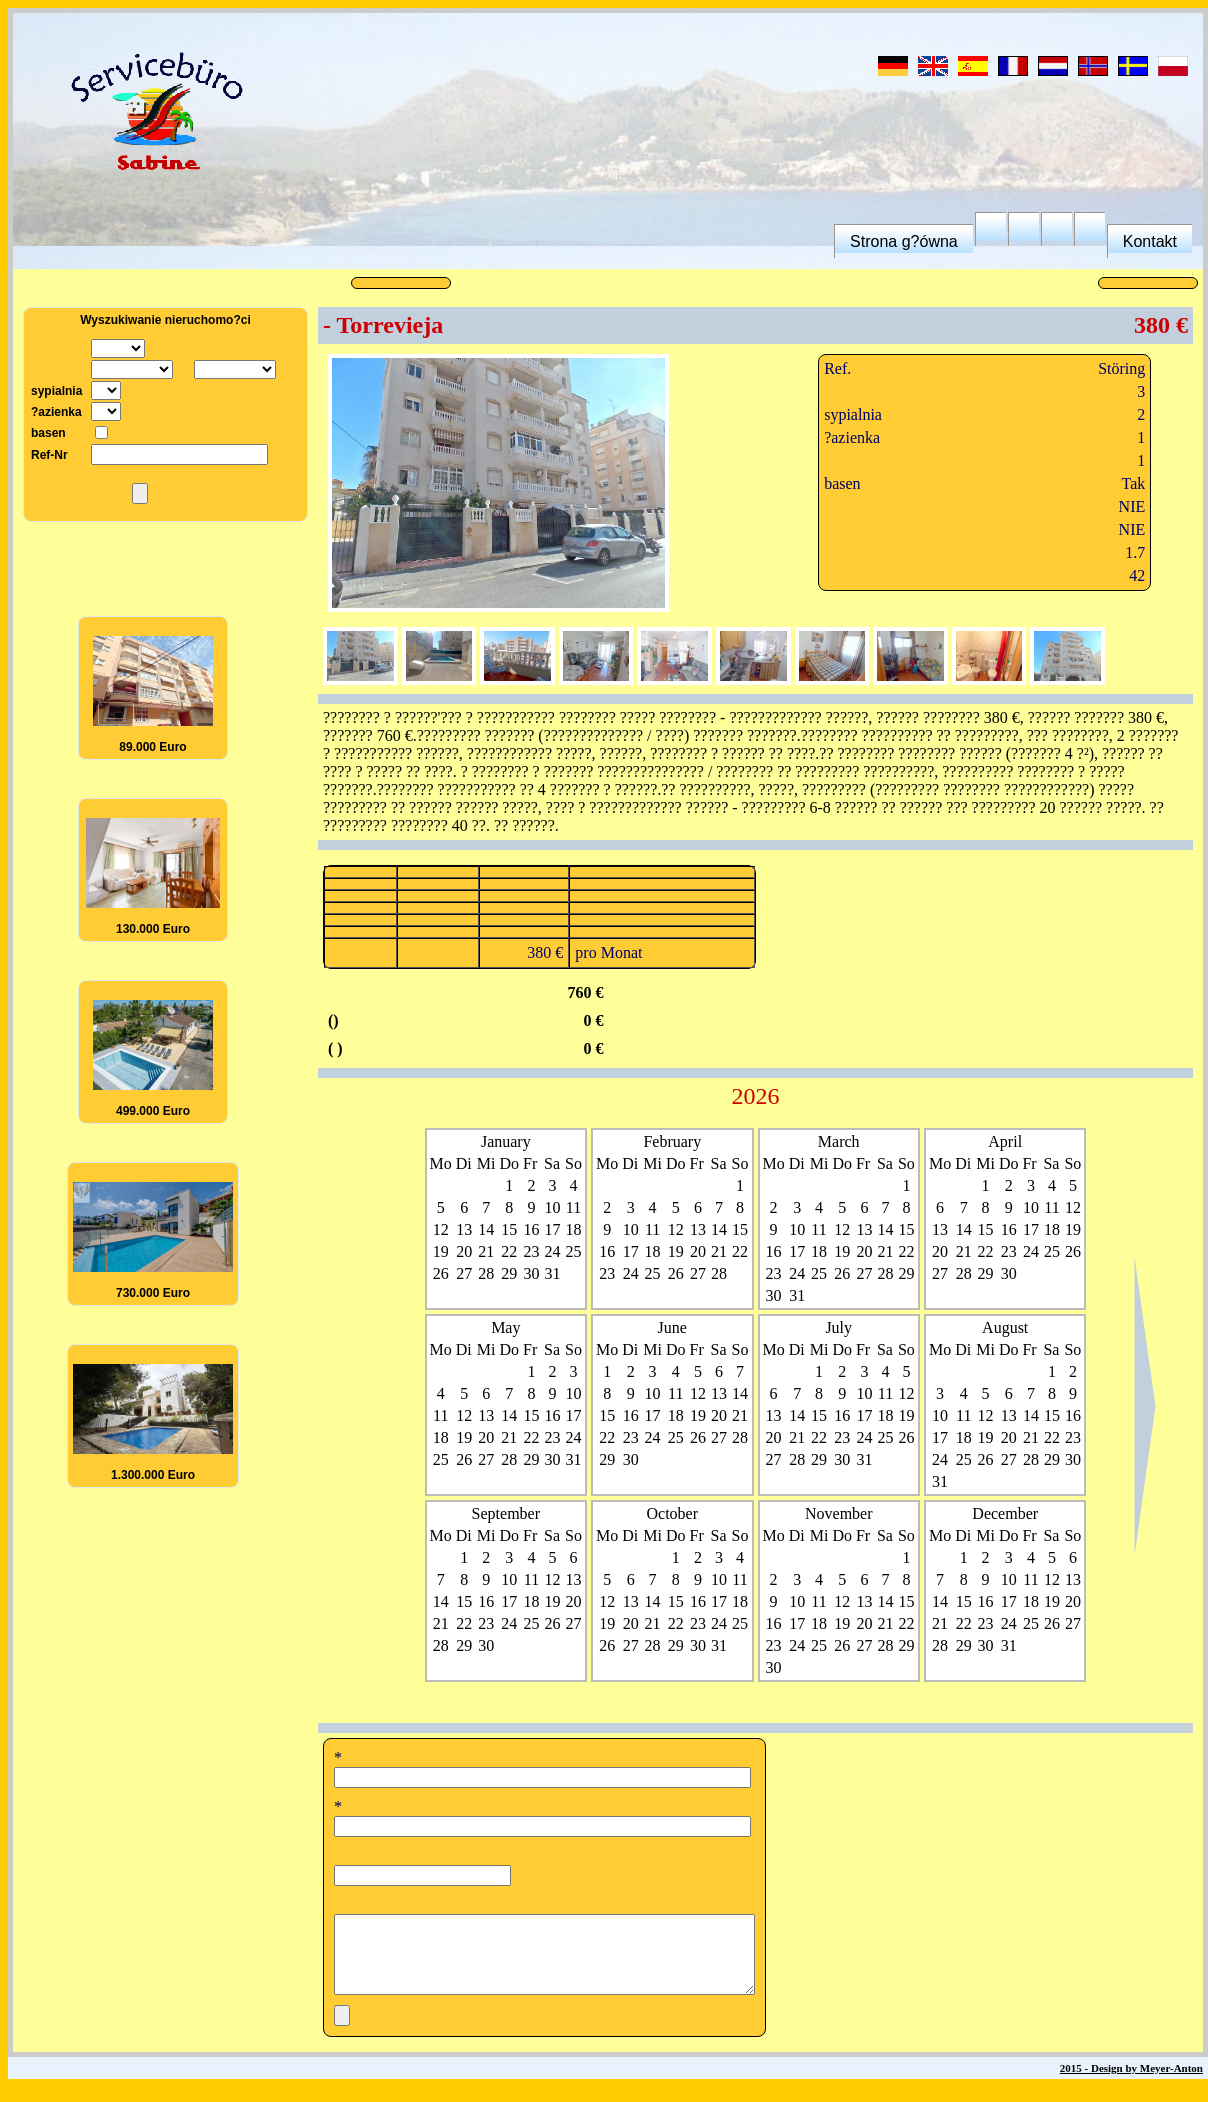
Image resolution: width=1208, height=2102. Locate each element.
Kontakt (1150, 241)
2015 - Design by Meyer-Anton (1131, 2083)
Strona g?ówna (904, 241)
